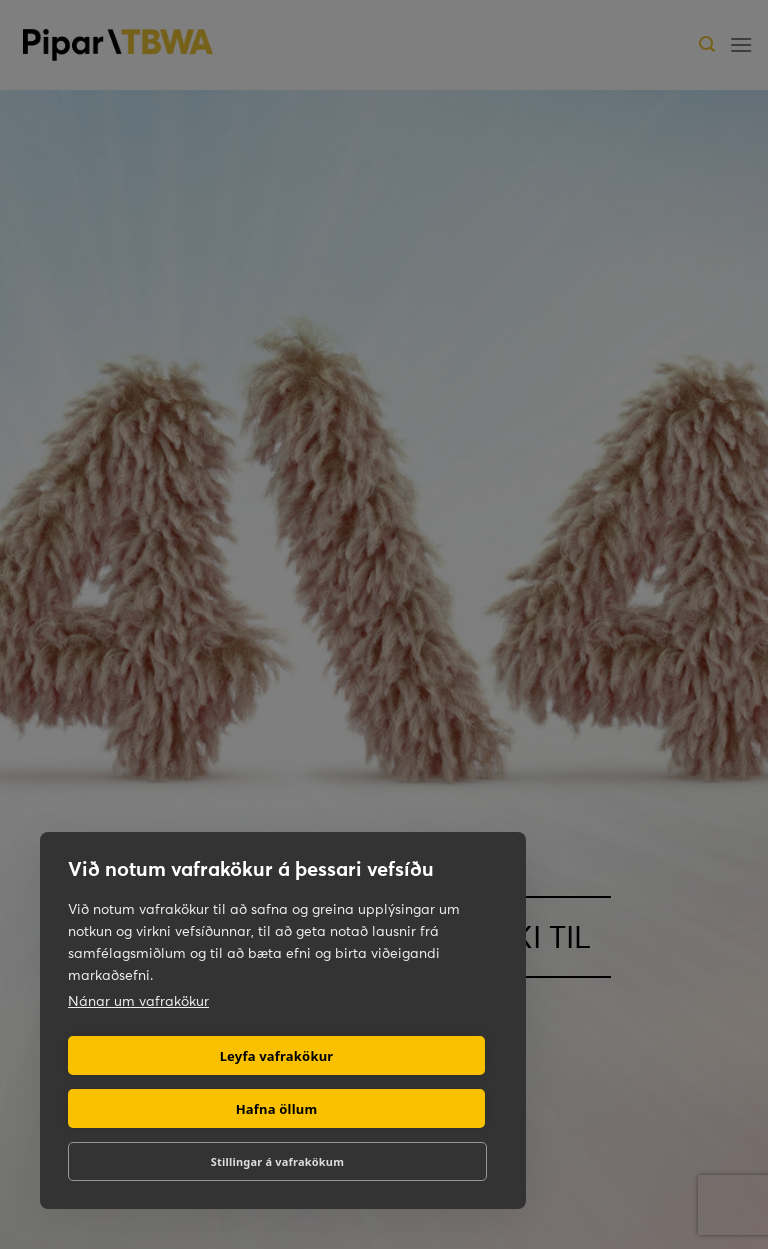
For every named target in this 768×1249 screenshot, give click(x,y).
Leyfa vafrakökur (277, 1056)
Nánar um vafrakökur (138, 1001)
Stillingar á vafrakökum (277, 1161)
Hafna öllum (277, 1109)
